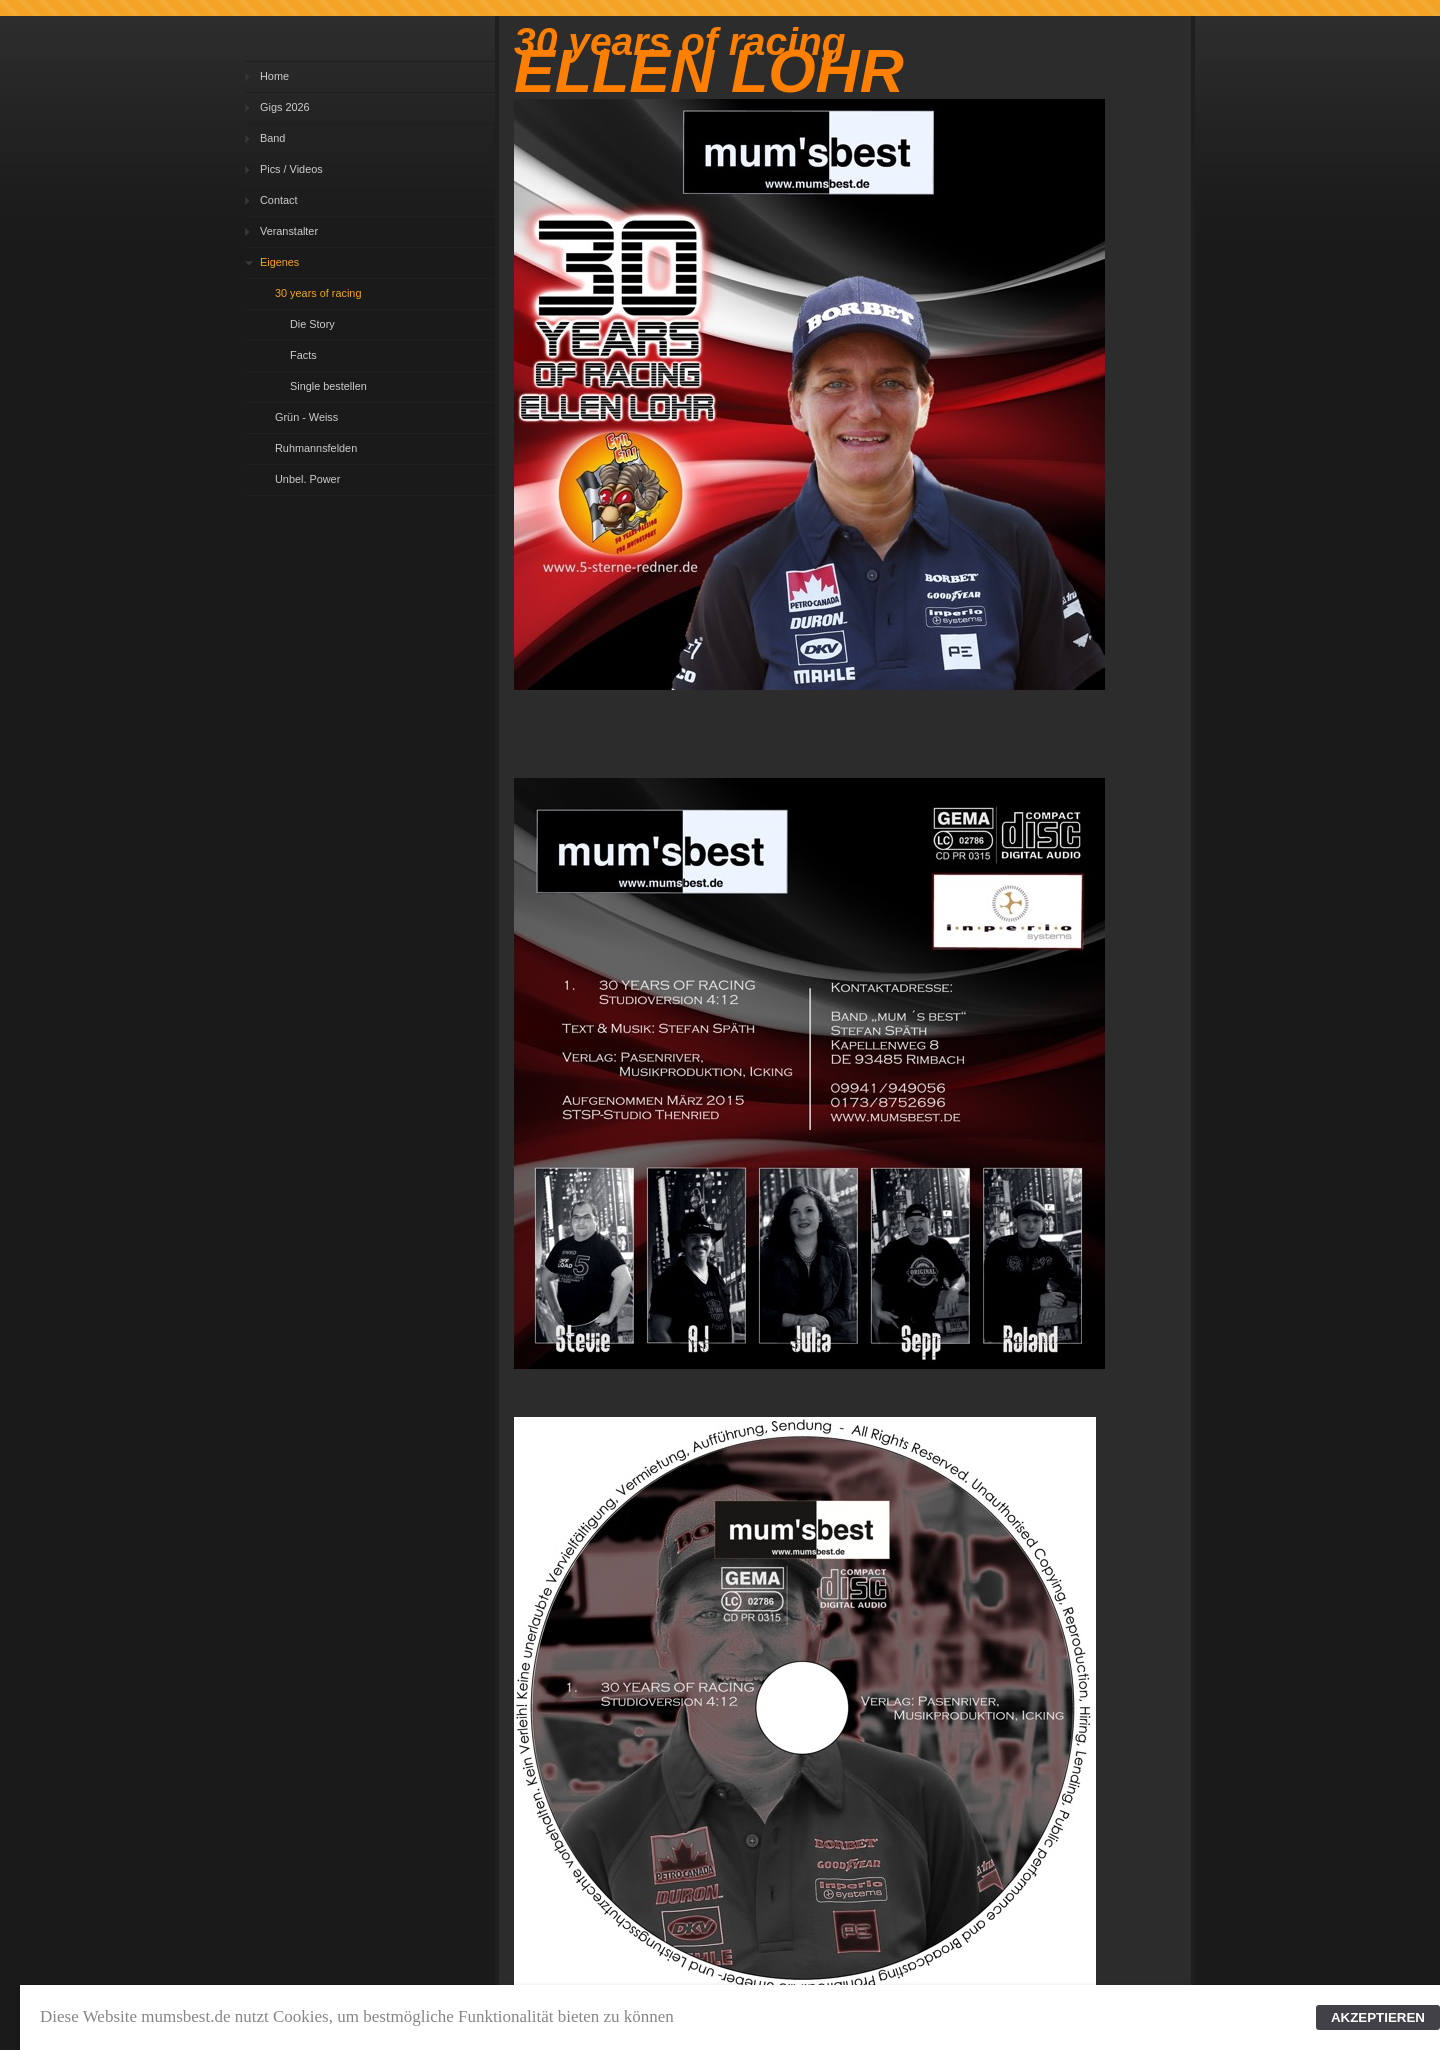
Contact (278, 200)
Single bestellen (328, 386)
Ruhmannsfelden (316, 448)
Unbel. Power (307, 479)
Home (274, 76)
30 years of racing (318, 293)
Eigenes (279, 262)
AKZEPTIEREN (1378, 2017)
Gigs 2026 (285, 107)
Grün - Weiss (306, 417)
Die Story (312, 324)
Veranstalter (289, 231)
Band (272, 138)
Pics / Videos (291, 169)
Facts (303, 355)
